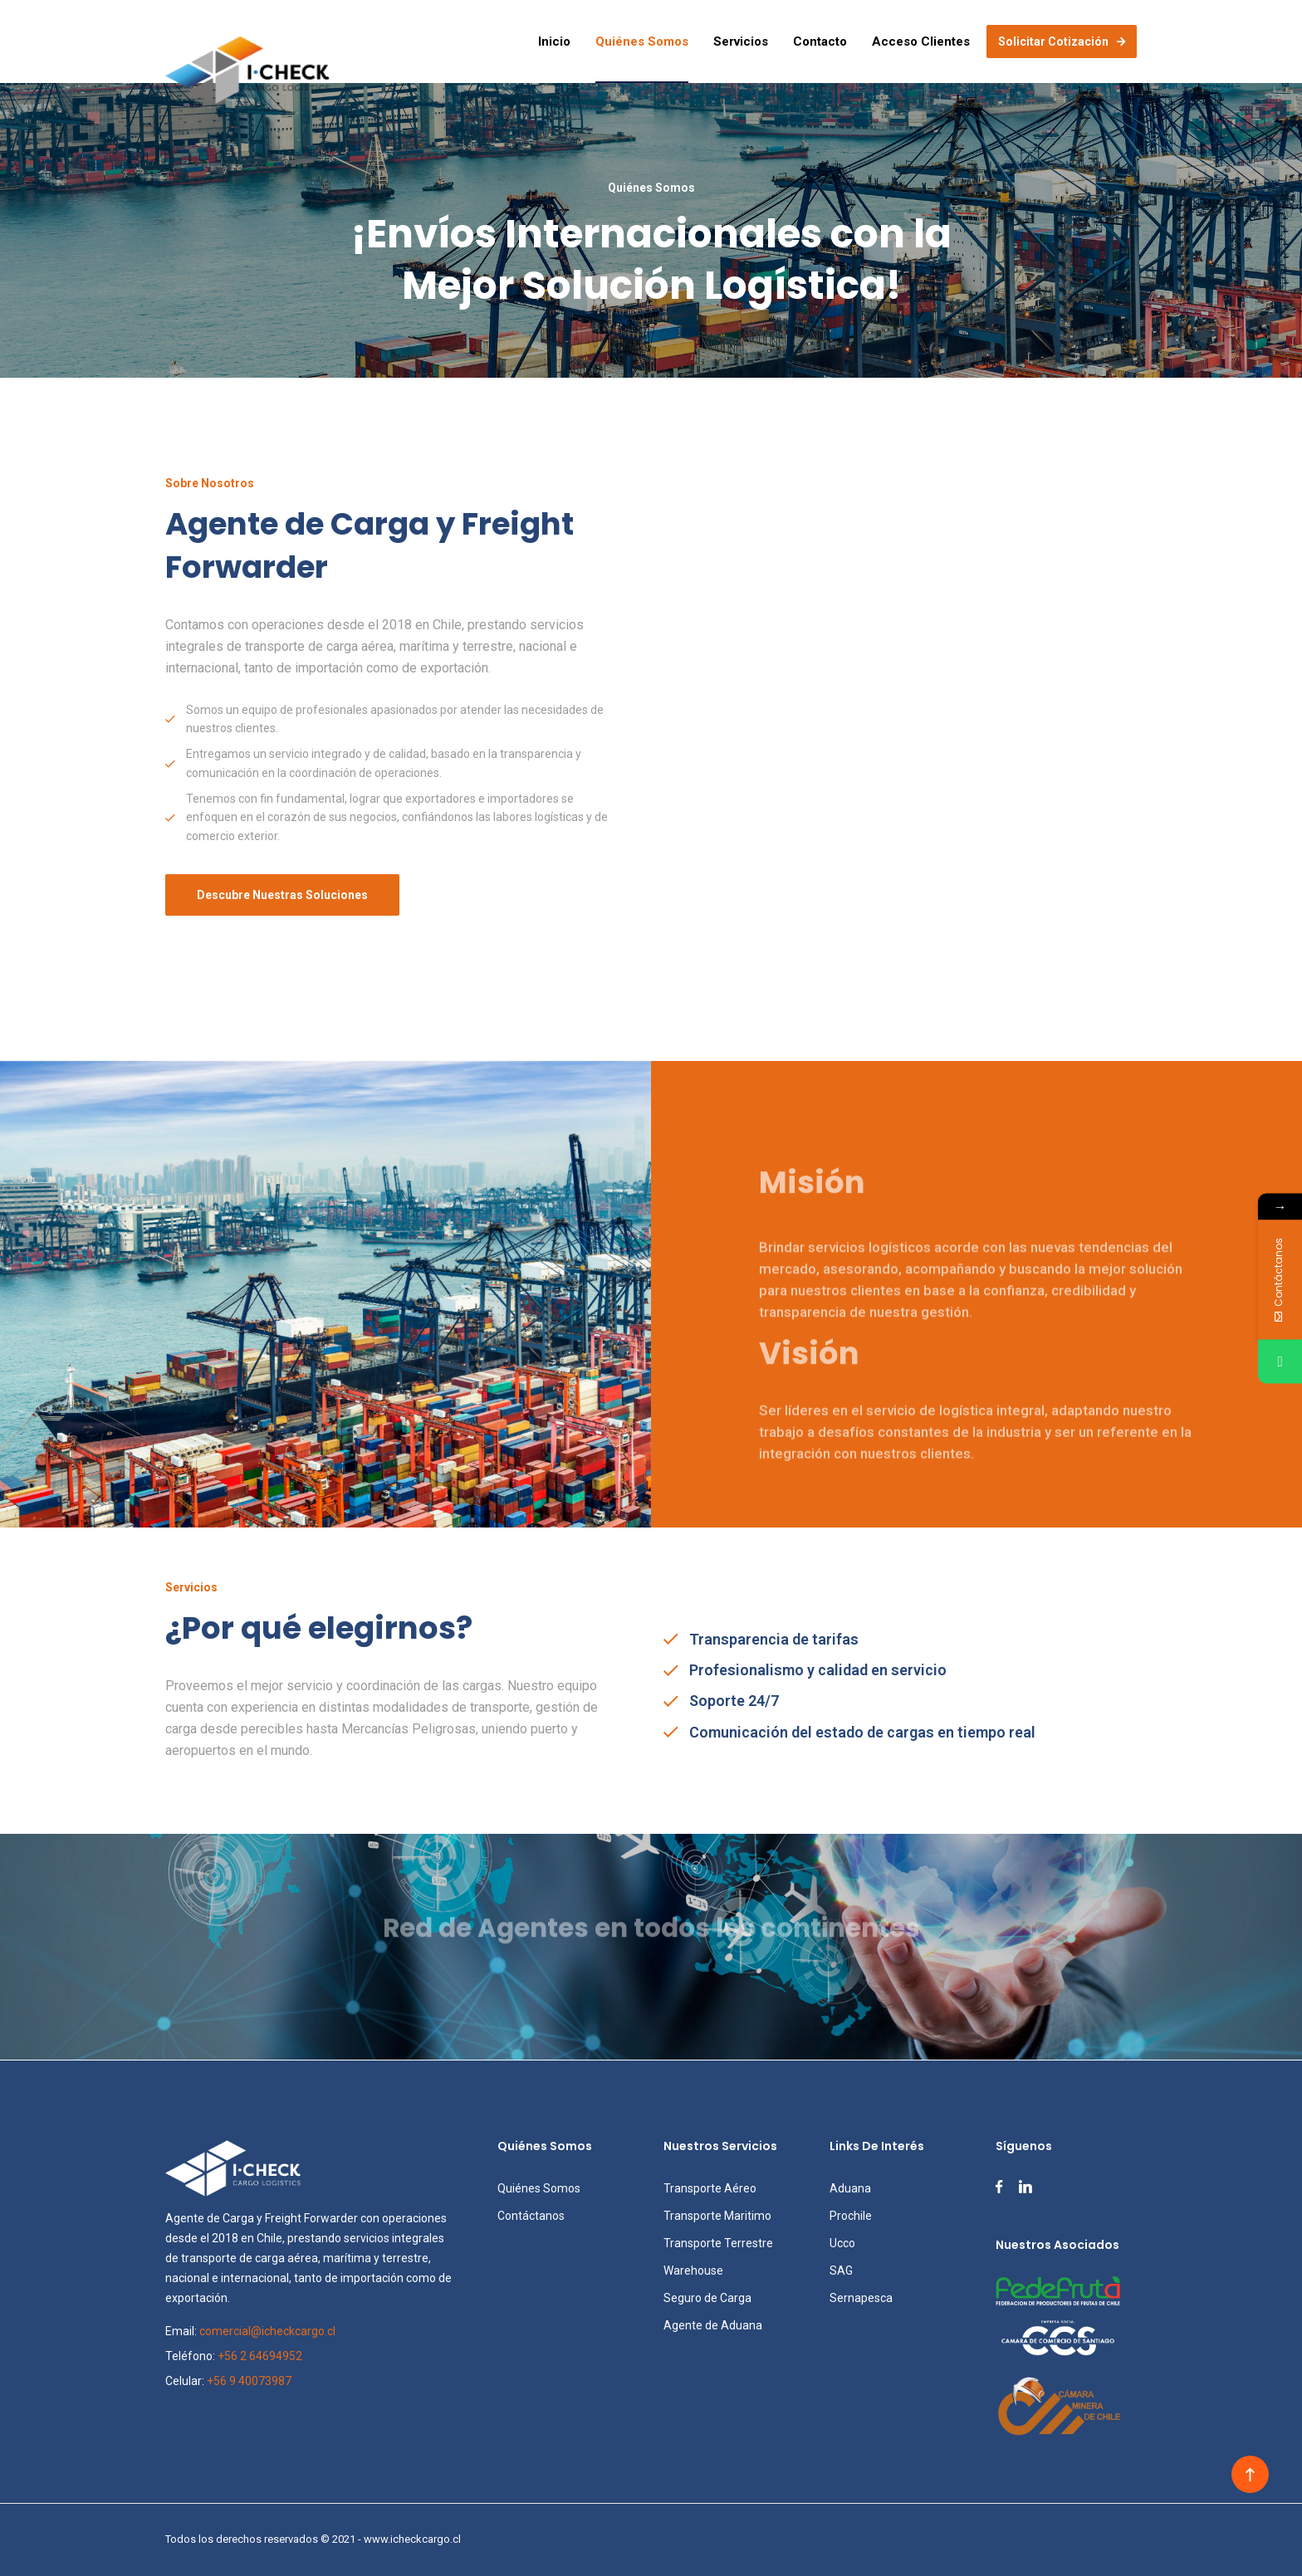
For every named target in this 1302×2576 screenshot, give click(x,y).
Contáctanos (531, 2215)
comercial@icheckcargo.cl (267, 2331)
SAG (841, 2270)
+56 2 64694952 (260, 2356)
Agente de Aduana (712, 2325)
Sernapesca (861, 2298)
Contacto (820, 41)
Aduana (850, 2188)
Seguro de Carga (707, 2298)
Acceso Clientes (921, 41)
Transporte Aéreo (709, 2188)
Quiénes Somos (641, 41)
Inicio (554, 41)
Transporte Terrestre (718, 2243)
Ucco (842, 2243)
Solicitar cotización (1061, 41)
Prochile (851, 2215)
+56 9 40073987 (249, 2381)
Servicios (740, 41)
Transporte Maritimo (717, 2215)
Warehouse (693, 2270)
